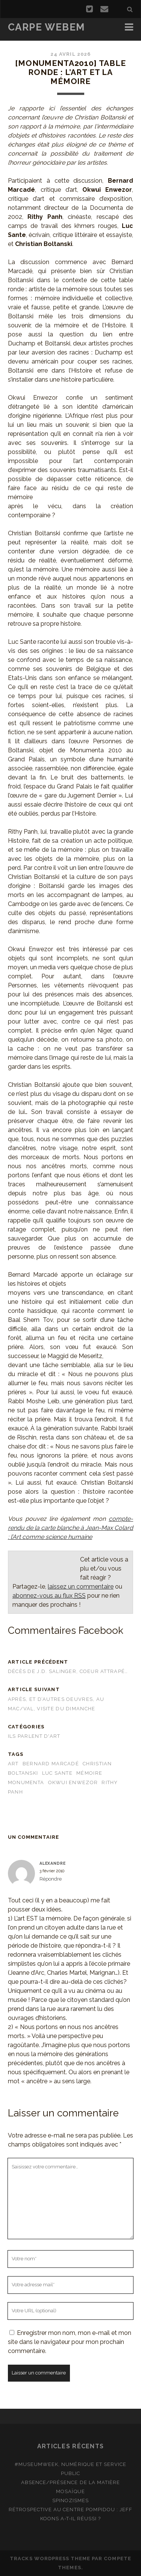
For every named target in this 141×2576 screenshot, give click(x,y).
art (13, 1763)
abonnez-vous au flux (49, 1595)
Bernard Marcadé (51, 1763)
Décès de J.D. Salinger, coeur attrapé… (68, 1671)
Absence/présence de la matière (70, 2482)
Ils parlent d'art (34, 1736)
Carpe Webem (46, 27)
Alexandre (52, 1863)
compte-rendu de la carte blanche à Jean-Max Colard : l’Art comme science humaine (70, 1527)
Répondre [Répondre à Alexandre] (50, 1879)
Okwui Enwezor (73, 1782)
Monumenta (26, 1782)
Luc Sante (57, 1773)
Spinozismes (70, 2500)
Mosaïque (70, 2491)
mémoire (89, 1773)
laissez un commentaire (81, 1586)
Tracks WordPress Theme (50, 2558)
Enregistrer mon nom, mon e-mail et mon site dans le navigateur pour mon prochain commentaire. (69, 2341)
